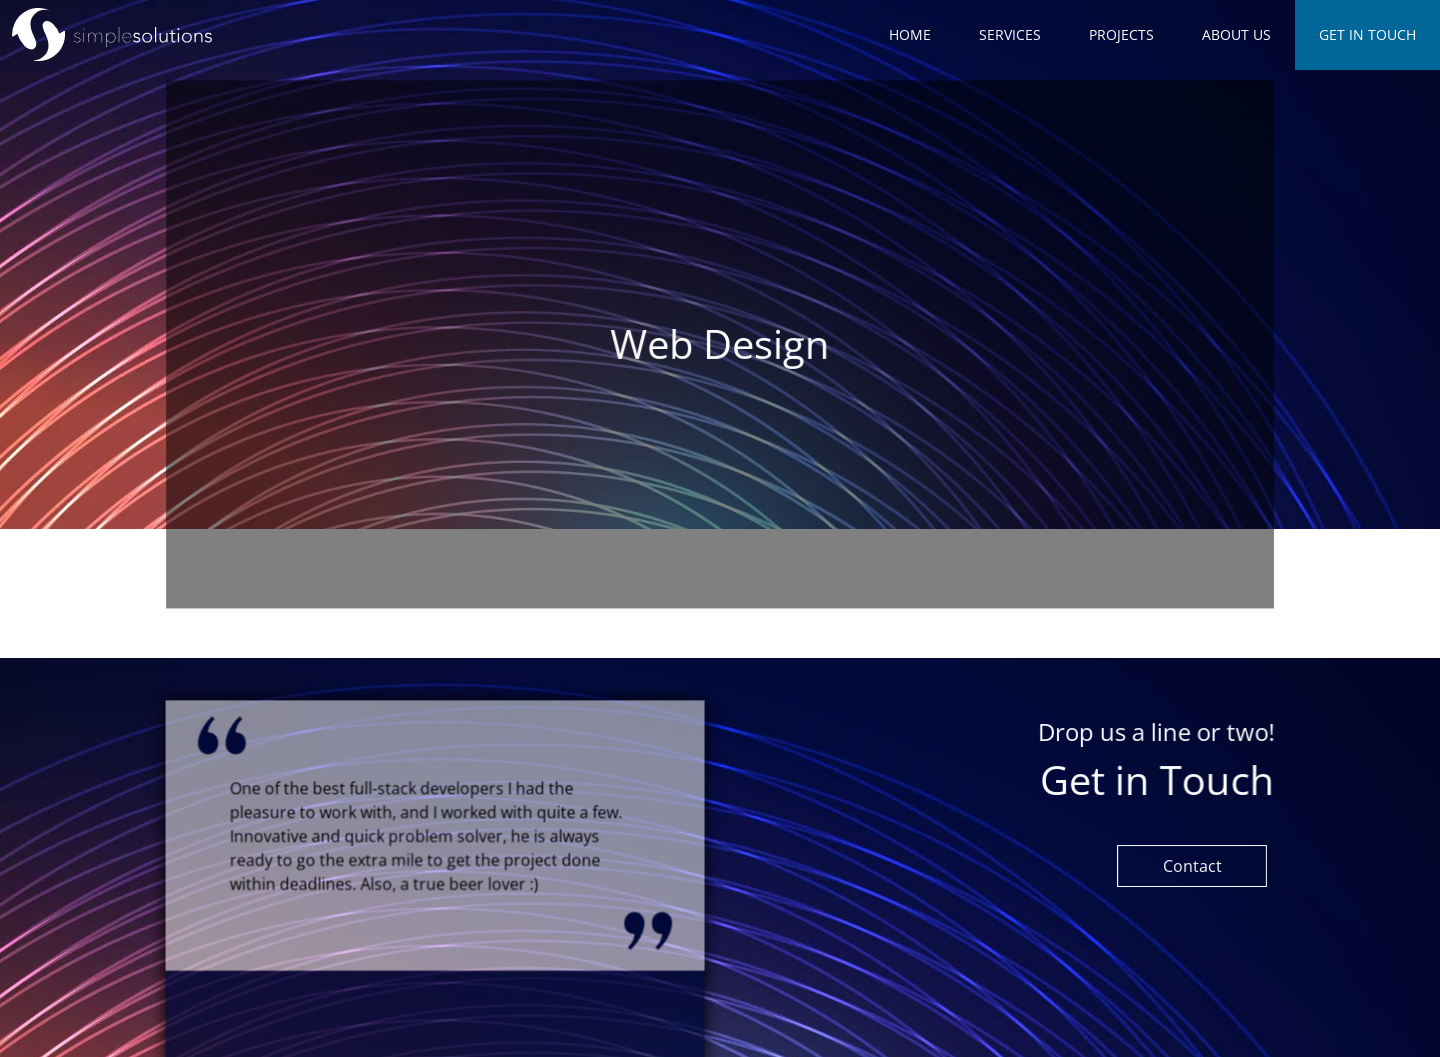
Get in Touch (1367, 34)
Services (1010, 34)
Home (910, 34)
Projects (1121, 34)
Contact (1192, 866)
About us (1236, 34)
